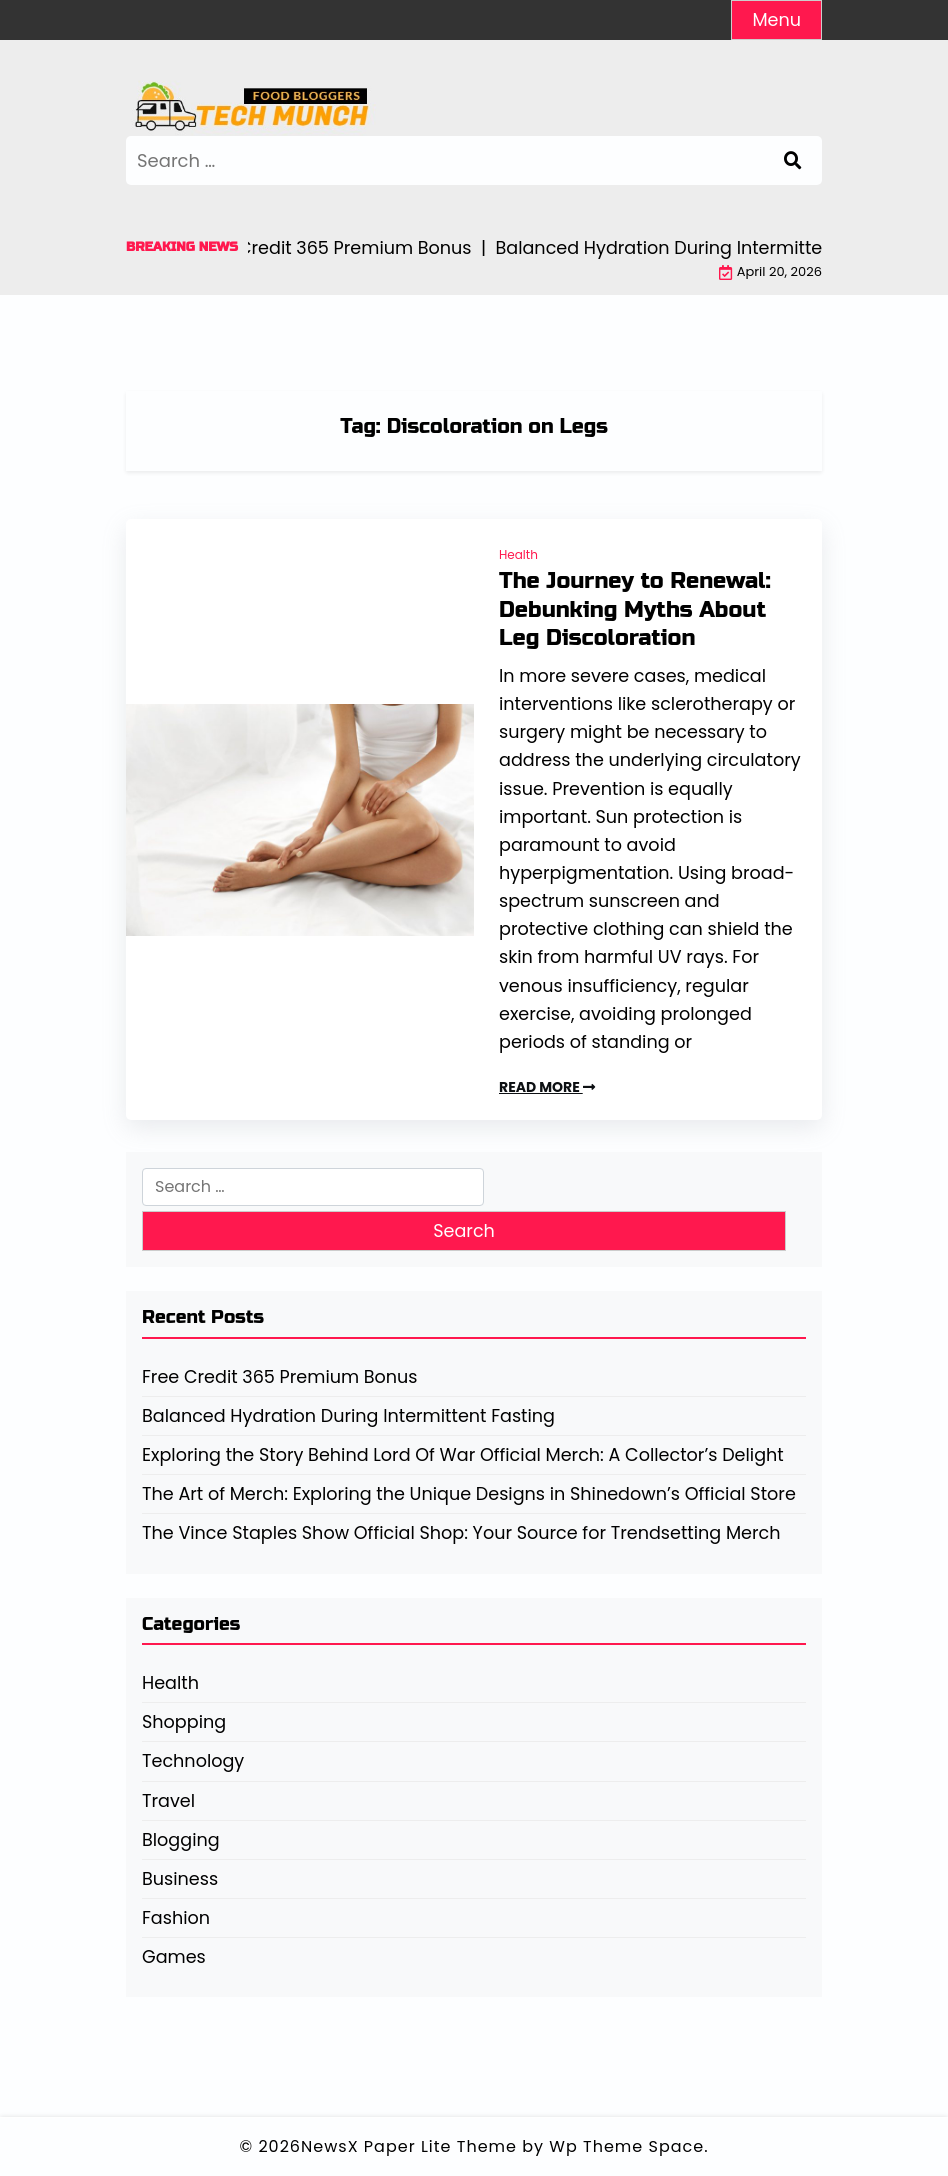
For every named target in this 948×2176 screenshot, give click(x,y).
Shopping (184, 1722)
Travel (168, 1801)
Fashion (176, 1918)
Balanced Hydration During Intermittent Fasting (348, 1416)
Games (174, 1957)
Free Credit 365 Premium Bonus (280, 1377)
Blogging (181, 1840)
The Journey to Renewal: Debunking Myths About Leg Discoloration (635, 609)
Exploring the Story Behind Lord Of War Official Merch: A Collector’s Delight (463, 1455)
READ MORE (547, 1087)
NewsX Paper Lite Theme (409, 2146)
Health (518, 554)
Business (180, 1879)
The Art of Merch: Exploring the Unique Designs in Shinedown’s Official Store (469, 1494)
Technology (193, 1761)
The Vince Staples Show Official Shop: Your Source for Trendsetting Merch (461, 1533)
